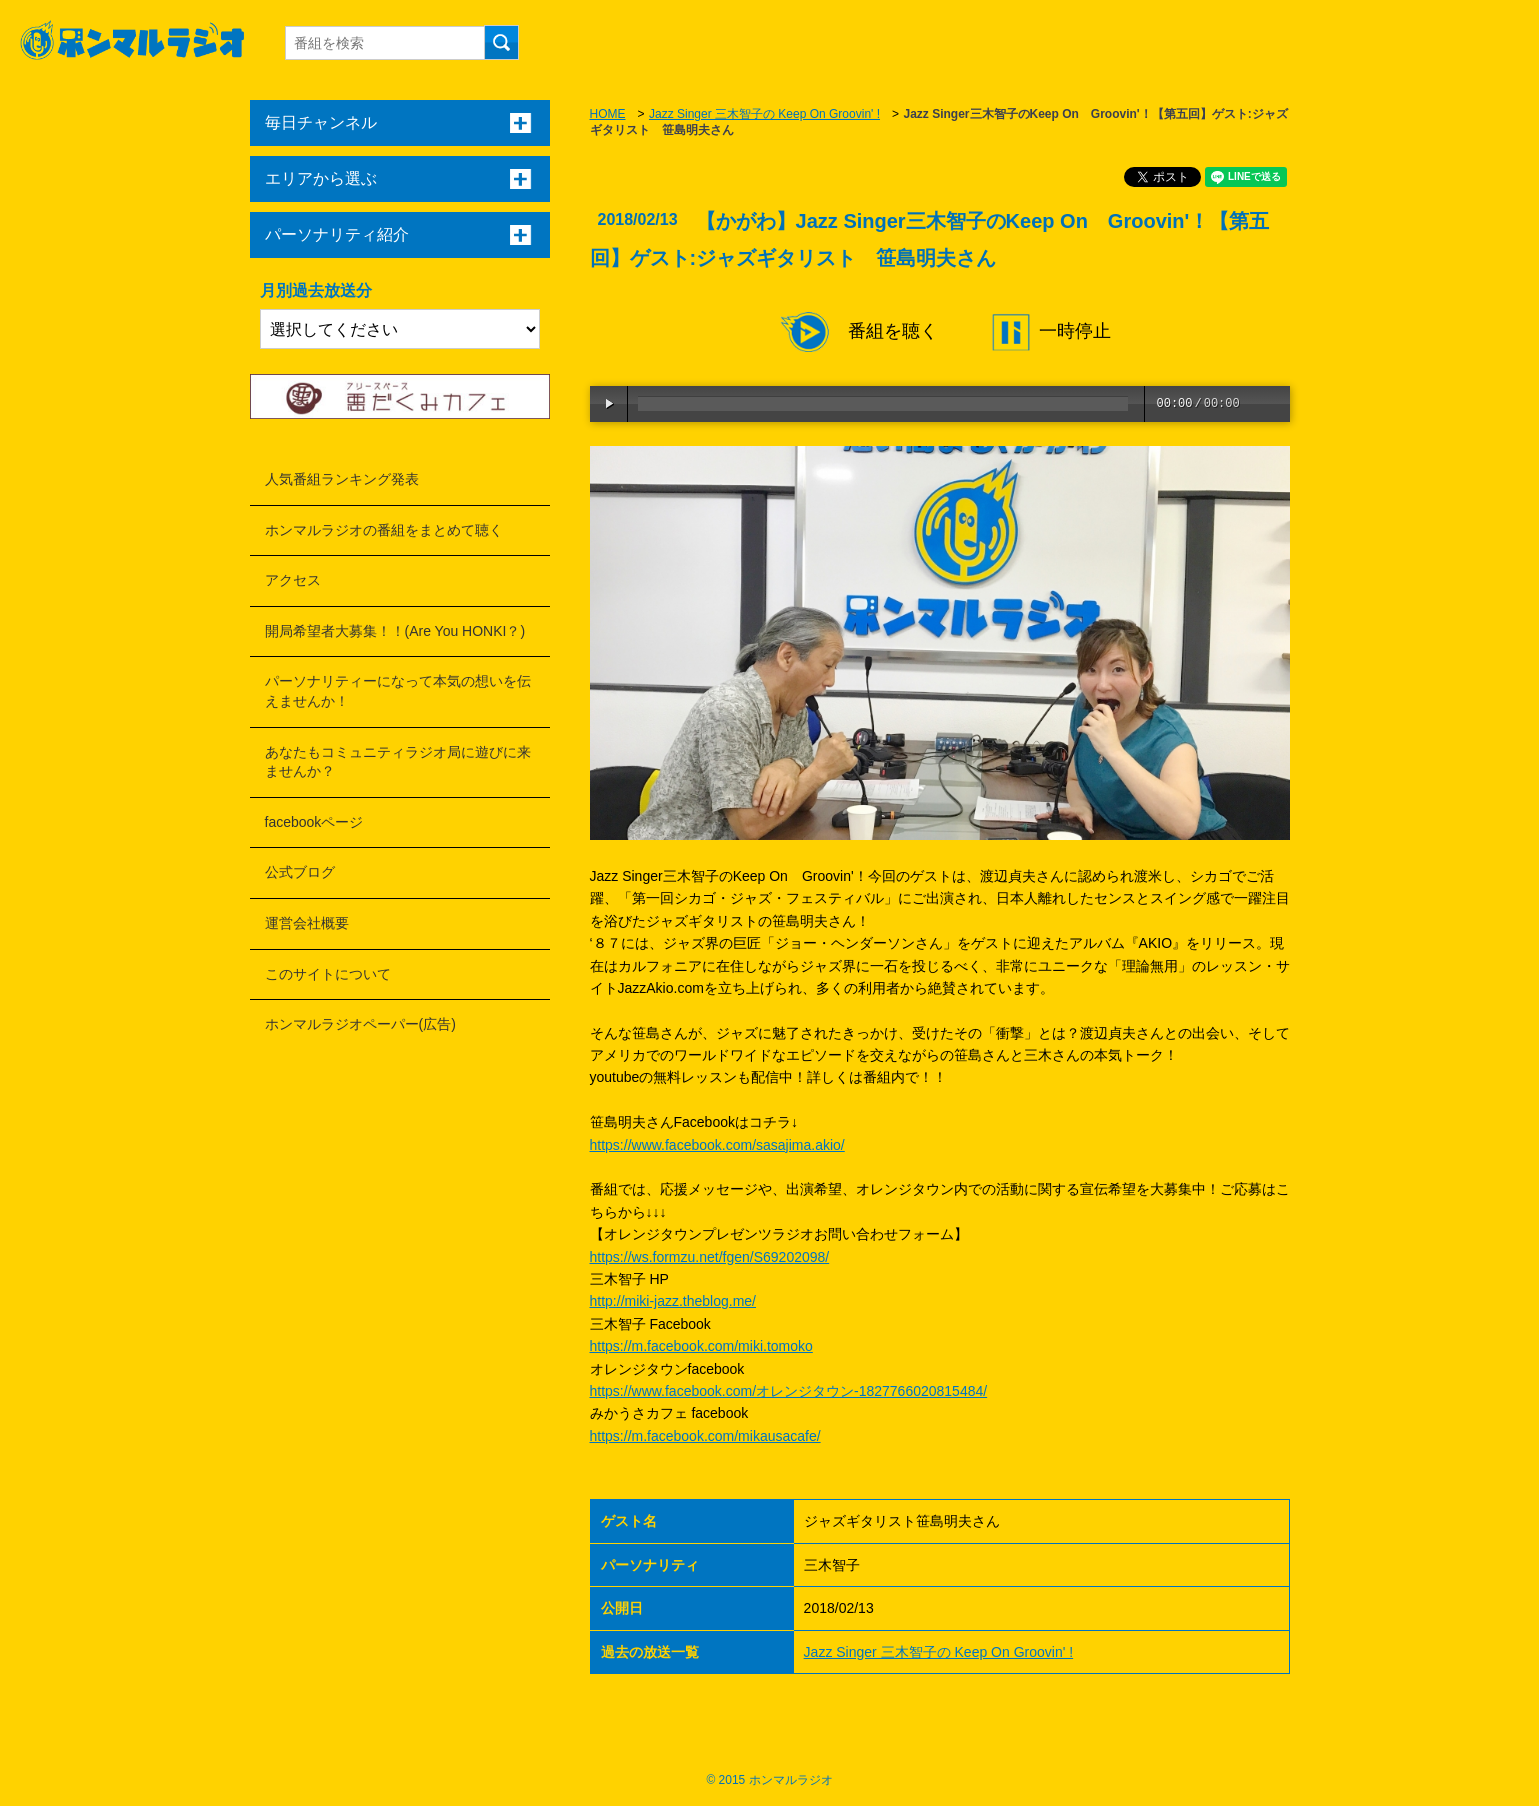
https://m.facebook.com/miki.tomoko (701, 1346)
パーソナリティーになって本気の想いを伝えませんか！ (398, 691)
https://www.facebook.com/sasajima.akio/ (717, 1145)
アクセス (293, 580)
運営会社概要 (307, 923)
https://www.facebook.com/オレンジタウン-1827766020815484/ (789, 1391)
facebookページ (314, 822)
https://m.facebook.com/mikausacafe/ (705, 1436)
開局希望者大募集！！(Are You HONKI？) (395, 631)
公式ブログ (300, 872)
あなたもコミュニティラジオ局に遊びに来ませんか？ (398, 762)
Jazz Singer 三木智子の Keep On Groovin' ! (764, 114)
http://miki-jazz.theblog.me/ (673, 1301)
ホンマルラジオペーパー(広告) (360, 1024)
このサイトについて (328, 974)
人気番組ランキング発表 (342, 479)
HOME (608, 114)
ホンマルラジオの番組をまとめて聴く (384, 530)
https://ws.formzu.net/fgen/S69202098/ (710, 1257)
